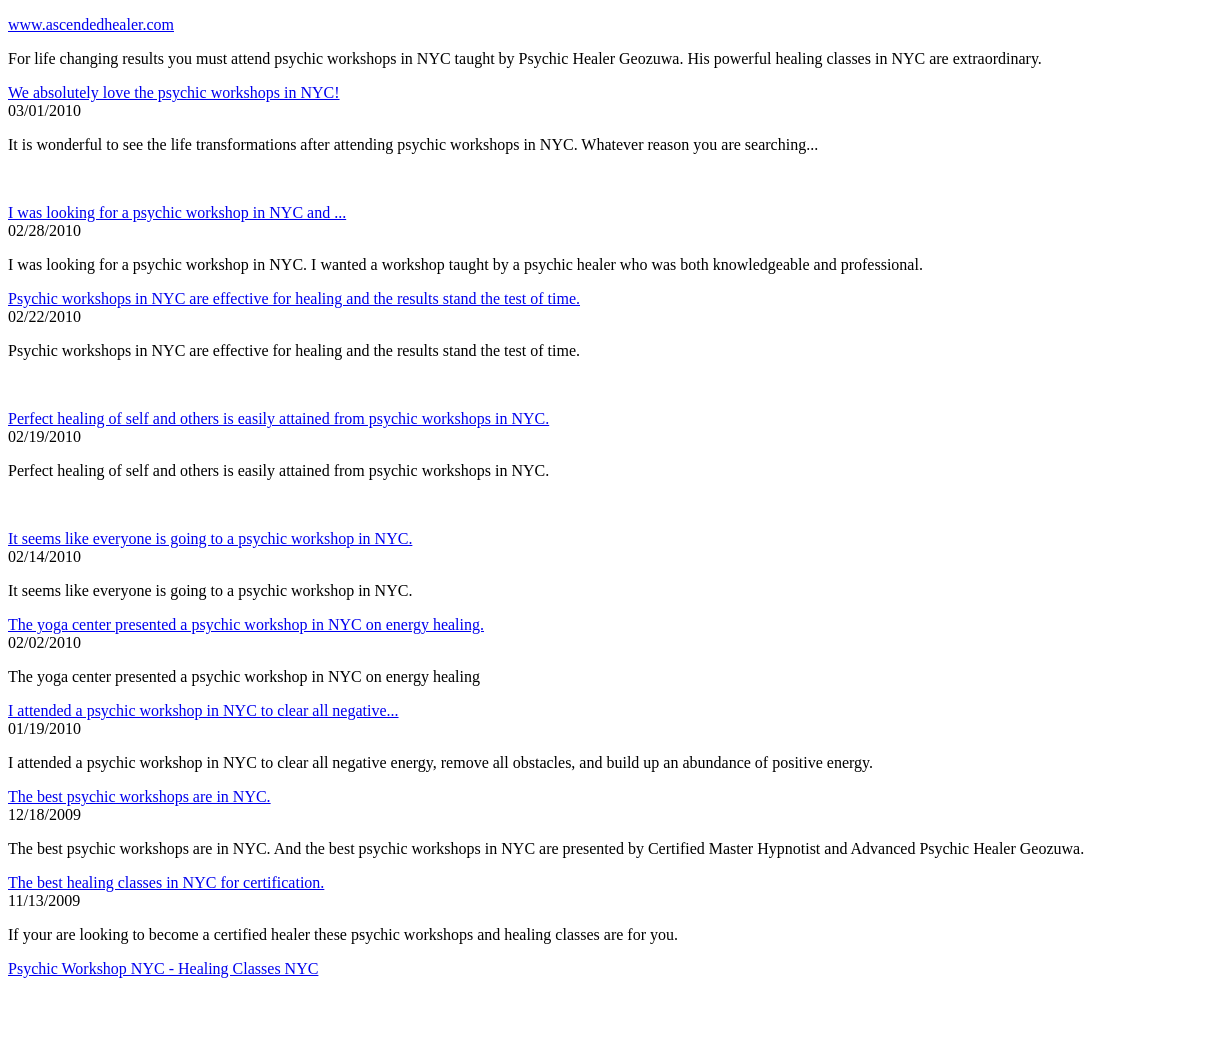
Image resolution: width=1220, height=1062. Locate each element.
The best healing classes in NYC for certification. (166, 882)
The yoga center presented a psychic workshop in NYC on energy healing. (246, 624)
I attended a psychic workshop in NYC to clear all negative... (203, 710)
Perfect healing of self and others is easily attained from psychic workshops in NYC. (278, 418)
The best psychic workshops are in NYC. (139, 796)
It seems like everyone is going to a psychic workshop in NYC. (210, 538)
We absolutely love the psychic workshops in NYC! (174, 92)
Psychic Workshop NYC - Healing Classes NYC (163, 968)
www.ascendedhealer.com (91, 24)
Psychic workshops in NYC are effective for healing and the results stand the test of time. (294, 298)
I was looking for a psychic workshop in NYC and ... (177, 212)
